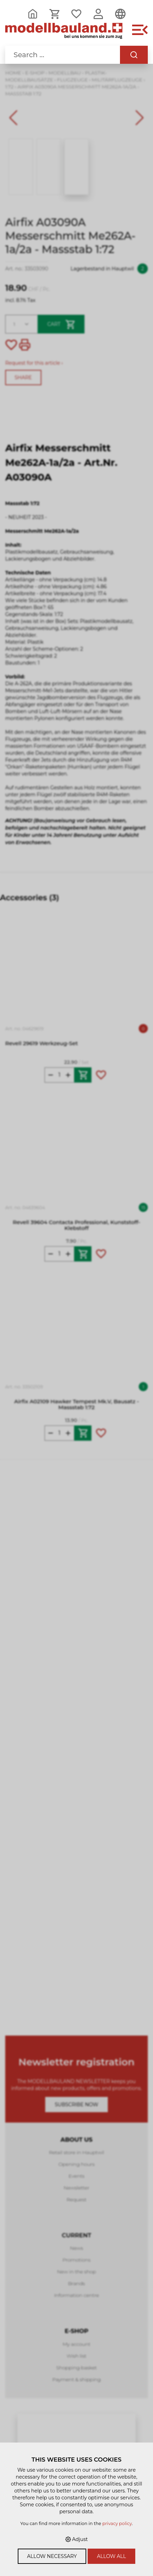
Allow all (111, 2556)
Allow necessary (52, 2556)
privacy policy (117, 2523)
